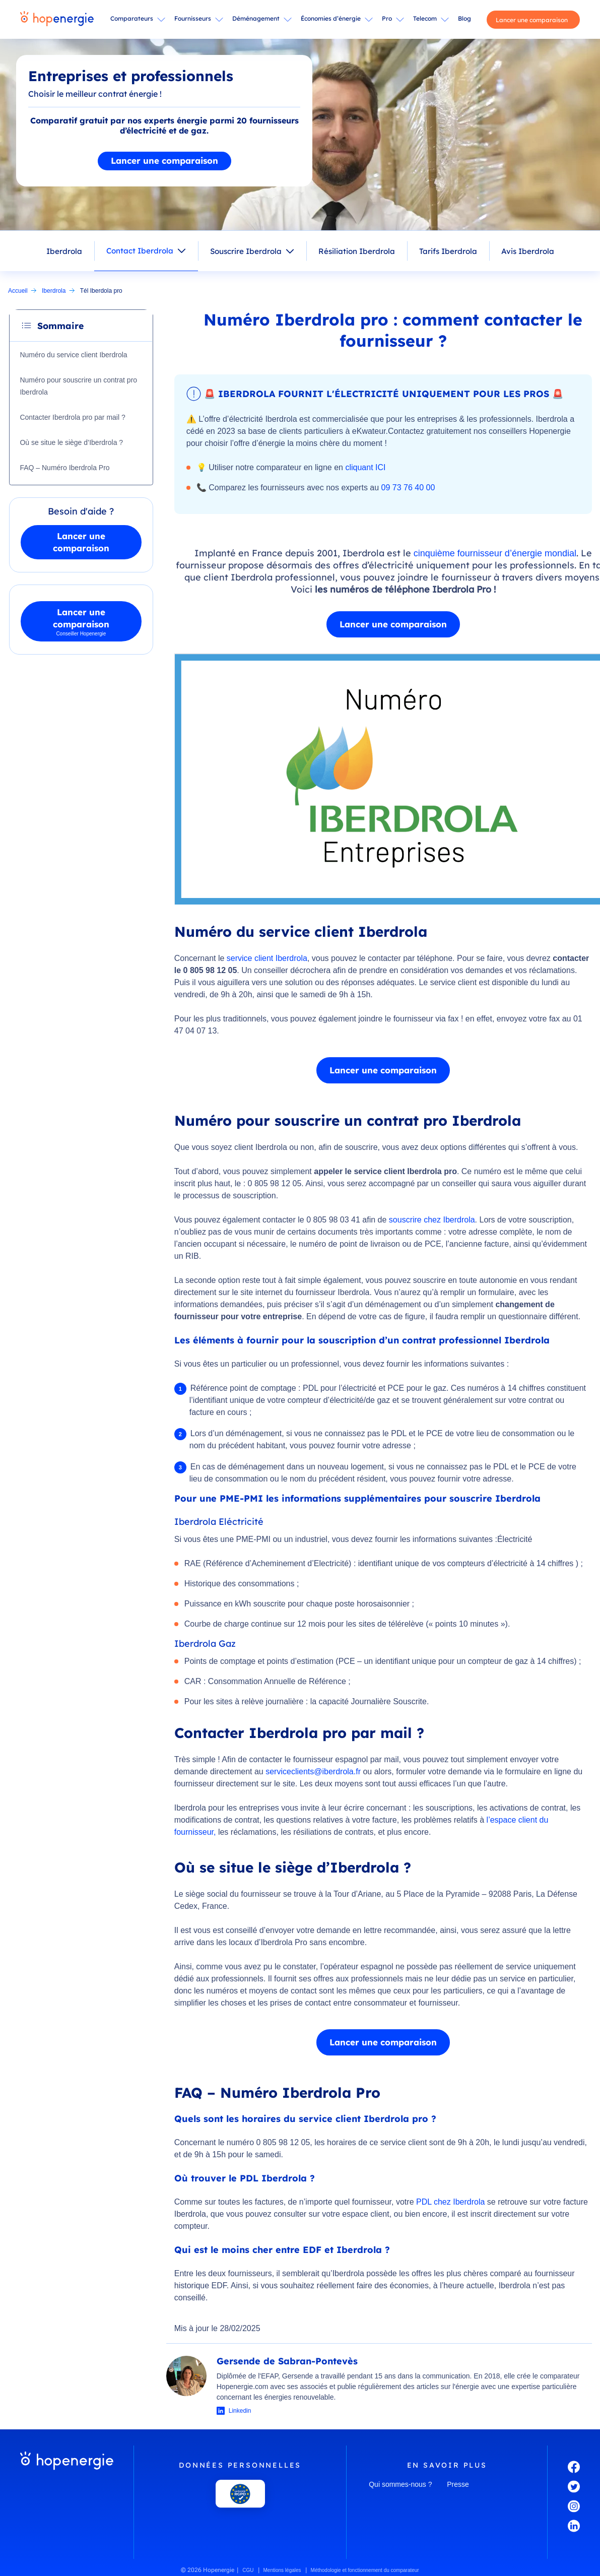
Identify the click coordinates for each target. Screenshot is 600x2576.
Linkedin (240, 2410)
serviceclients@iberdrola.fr (313, 1771)
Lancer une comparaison (532, 20)
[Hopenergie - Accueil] (57, 19)
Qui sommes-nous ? (400, 2484)
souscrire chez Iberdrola (432, 1219)
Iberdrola (64, 251)
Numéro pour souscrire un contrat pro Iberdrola (79, 386)
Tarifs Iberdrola (448, 251)
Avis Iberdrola (527, 251)
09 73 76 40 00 (408, 487)
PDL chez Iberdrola (450, 2202)
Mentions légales (282, 2570)
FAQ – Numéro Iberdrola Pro (65, 468)
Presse (458, 2484)
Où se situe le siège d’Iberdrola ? (72, 442)
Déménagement (256, 18)
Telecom (425, 18)
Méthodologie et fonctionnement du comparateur (365, 2570)
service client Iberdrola (267, 958)
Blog (464, 18)
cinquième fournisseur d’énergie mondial (495, 553)
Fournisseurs (192, 18)
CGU (247, 2570)
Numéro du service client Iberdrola (74, 355)
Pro (387, 18)
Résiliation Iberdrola (356, 251)
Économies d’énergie (331, 18)
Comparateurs (131, 18)
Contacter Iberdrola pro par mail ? (73, 417)
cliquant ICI (365, 467)
